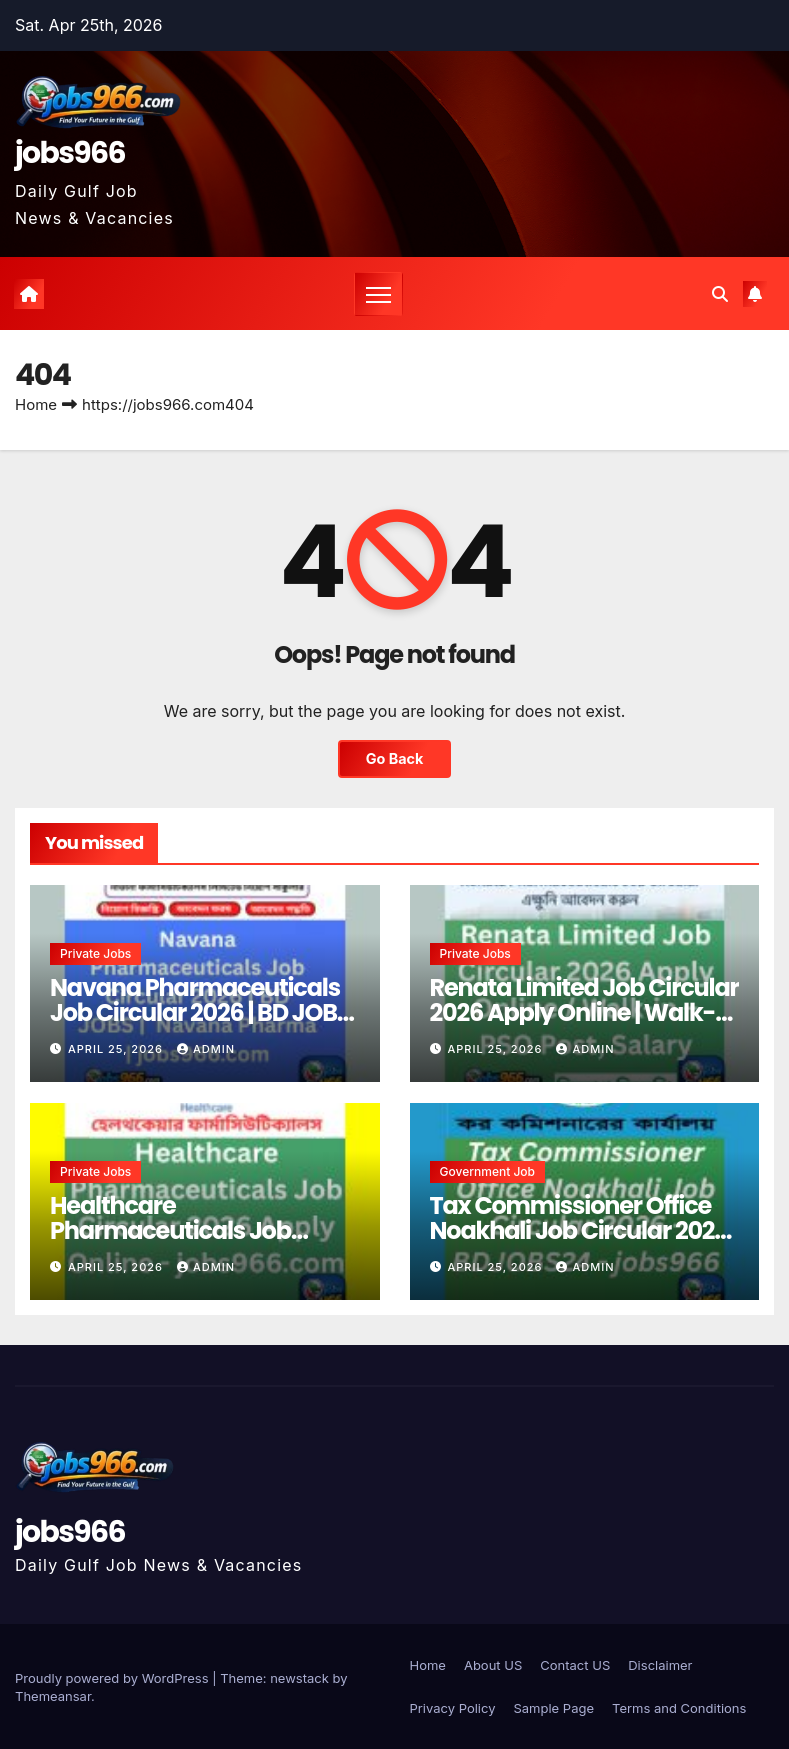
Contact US (575, 1665)
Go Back (395, 758)
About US (493, 1665)
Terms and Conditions (679, 1708)
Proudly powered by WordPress (113, 1678)
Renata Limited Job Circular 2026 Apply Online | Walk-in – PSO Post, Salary (584, 1012)
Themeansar (53, 1696)
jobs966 (70, 153)
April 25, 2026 (117, 1049)
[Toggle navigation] (378, 294)
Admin (206, 1049)
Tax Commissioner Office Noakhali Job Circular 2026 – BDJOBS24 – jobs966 (579, 1230)
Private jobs (95, 953)
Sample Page (553, 1708)
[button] (720, 294)
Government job (488, 1171)
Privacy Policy (453, 1708)
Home (36, 404)
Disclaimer (660, 1665)
